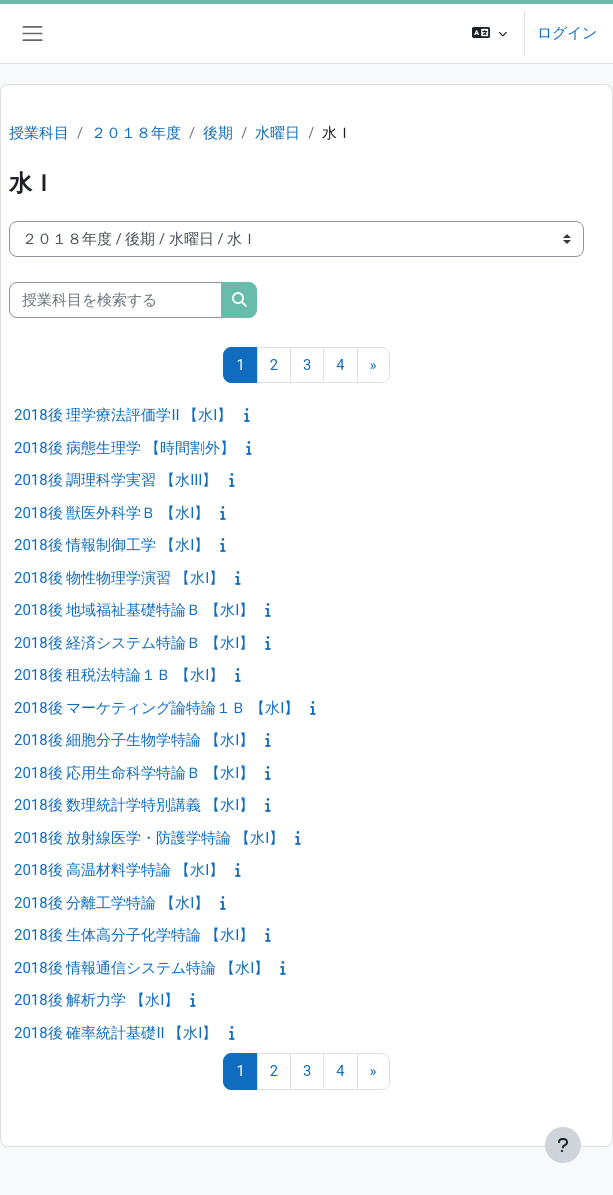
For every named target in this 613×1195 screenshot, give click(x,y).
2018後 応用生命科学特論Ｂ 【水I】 (134, 773)
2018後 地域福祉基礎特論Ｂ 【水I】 (134, 610)
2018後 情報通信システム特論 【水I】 (141, 968)
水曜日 (277, 133)
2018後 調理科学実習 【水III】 (115, 480)
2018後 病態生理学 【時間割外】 (124, 448)
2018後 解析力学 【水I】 (96, 1000)
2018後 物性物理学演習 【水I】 (119, 578)
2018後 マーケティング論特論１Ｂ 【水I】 (156, 708)
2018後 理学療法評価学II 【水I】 (123, 415)
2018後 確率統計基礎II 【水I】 (115, 1033)
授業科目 (39, 133)
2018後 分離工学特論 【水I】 (111, 903)
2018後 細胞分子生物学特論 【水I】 (134, 740)
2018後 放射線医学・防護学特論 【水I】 (149, 838)
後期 (218, 133)
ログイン (567, 33)
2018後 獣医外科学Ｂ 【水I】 (111, 513)
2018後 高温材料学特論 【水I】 (119, 870)
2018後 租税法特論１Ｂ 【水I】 (119, 675)
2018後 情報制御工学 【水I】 (111, 545)
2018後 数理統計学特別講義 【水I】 (134, 805)
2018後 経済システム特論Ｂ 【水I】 (134, 643)
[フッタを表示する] (563, 1145)
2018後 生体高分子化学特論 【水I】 (134, 935)
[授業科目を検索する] (115, 300)
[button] (489, 33)
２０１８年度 (136, 133)
